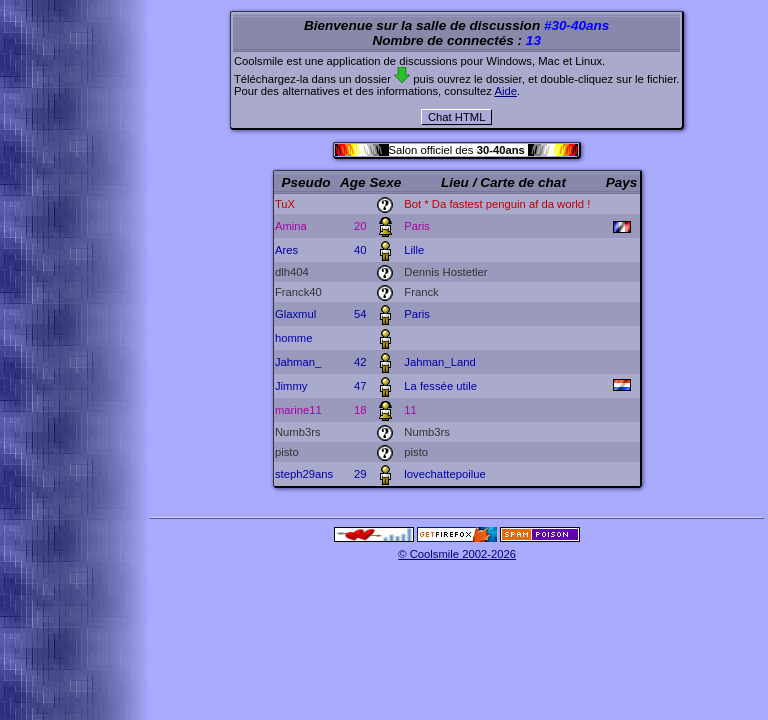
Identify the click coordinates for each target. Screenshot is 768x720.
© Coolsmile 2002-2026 (457, 554)
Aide (505, 91)
